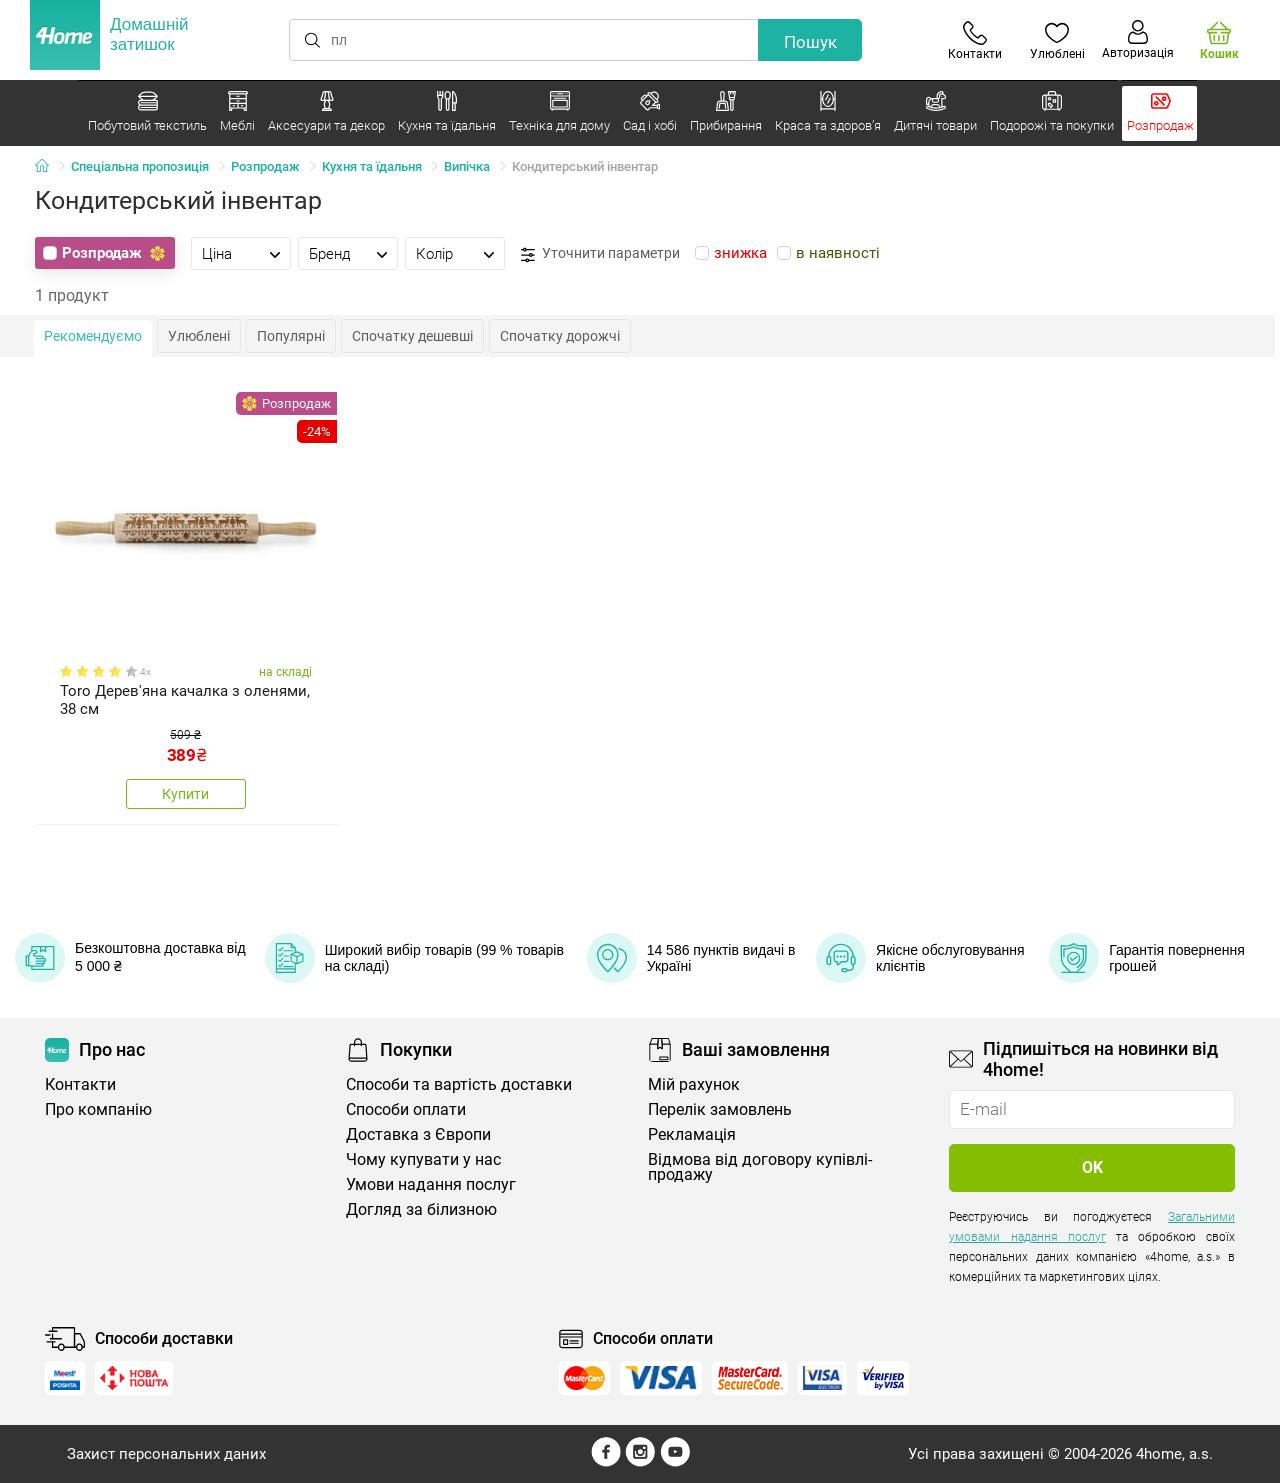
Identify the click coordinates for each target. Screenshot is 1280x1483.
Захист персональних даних (166, 1454)
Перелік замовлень (720, 1109)
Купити (185, 794)
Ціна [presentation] (217, 254)
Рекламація (692, 1134)
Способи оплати (406, 1109)
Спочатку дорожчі (560, 336)
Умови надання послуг (431, 1184)
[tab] (241, 253)
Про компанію (98, 1109)
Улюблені (199, 336)
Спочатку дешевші (412, 336)
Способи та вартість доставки (459, 1084)
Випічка (467, 166)
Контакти (80, 1084)
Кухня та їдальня (372, 166)
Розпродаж (265, 166)
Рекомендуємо (93, 336)
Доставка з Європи (418, 1134)
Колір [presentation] (434, 254)
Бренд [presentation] (330, 254)
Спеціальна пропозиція (140, 166)
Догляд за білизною (421, 1209)
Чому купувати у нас (423, 1159)
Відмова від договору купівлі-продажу (760, 1167)
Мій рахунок (694, 1084)
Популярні (291, 336)
